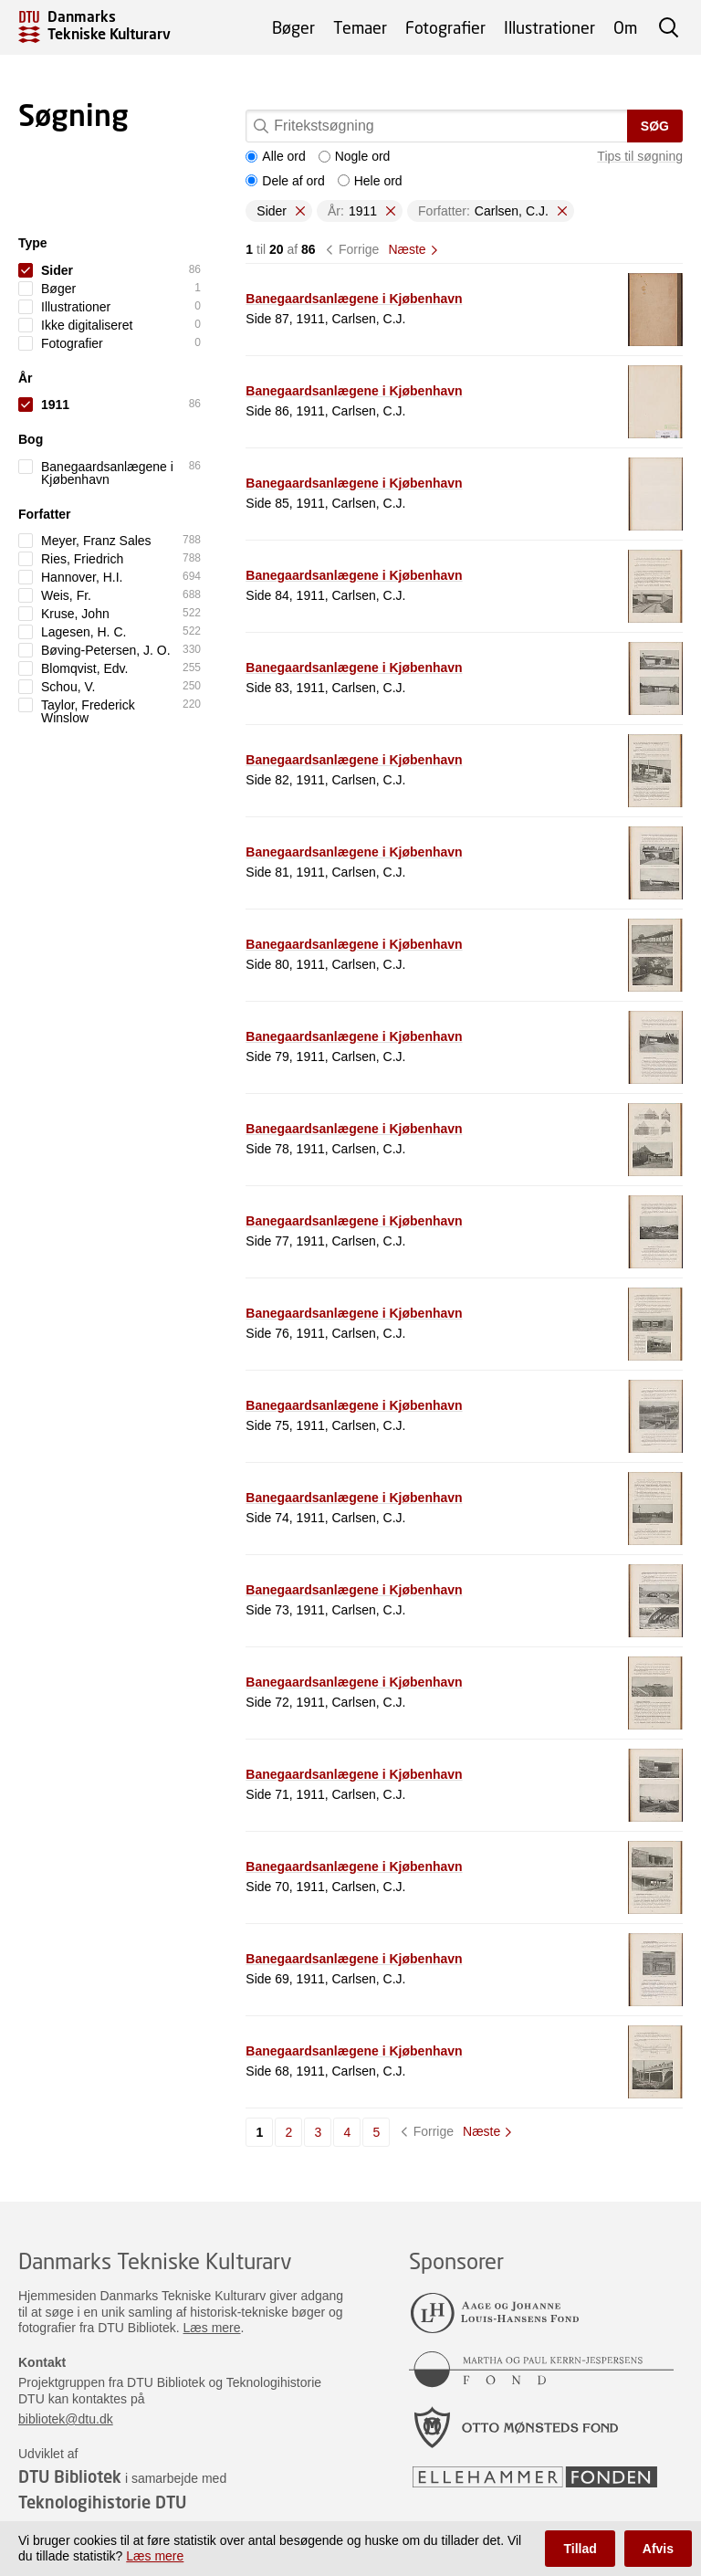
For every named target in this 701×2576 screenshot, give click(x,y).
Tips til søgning (640, 156)
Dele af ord (285, 180)
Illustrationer (549, 27)
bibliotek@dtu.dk (65, 2419)
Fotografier (445, 27)
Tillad (579, 2548)
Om (625, 27)
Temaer (360, 27)
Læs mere (212, 2327)
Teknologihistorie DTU (102, 2502)
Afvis (658, 2548)
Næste (406, 249)
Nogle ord (355, 156)
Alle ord (275, 156)
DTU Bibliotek (69, 2476)
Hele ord (370, 180)
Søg (655, 126)
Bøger (293, 27)
